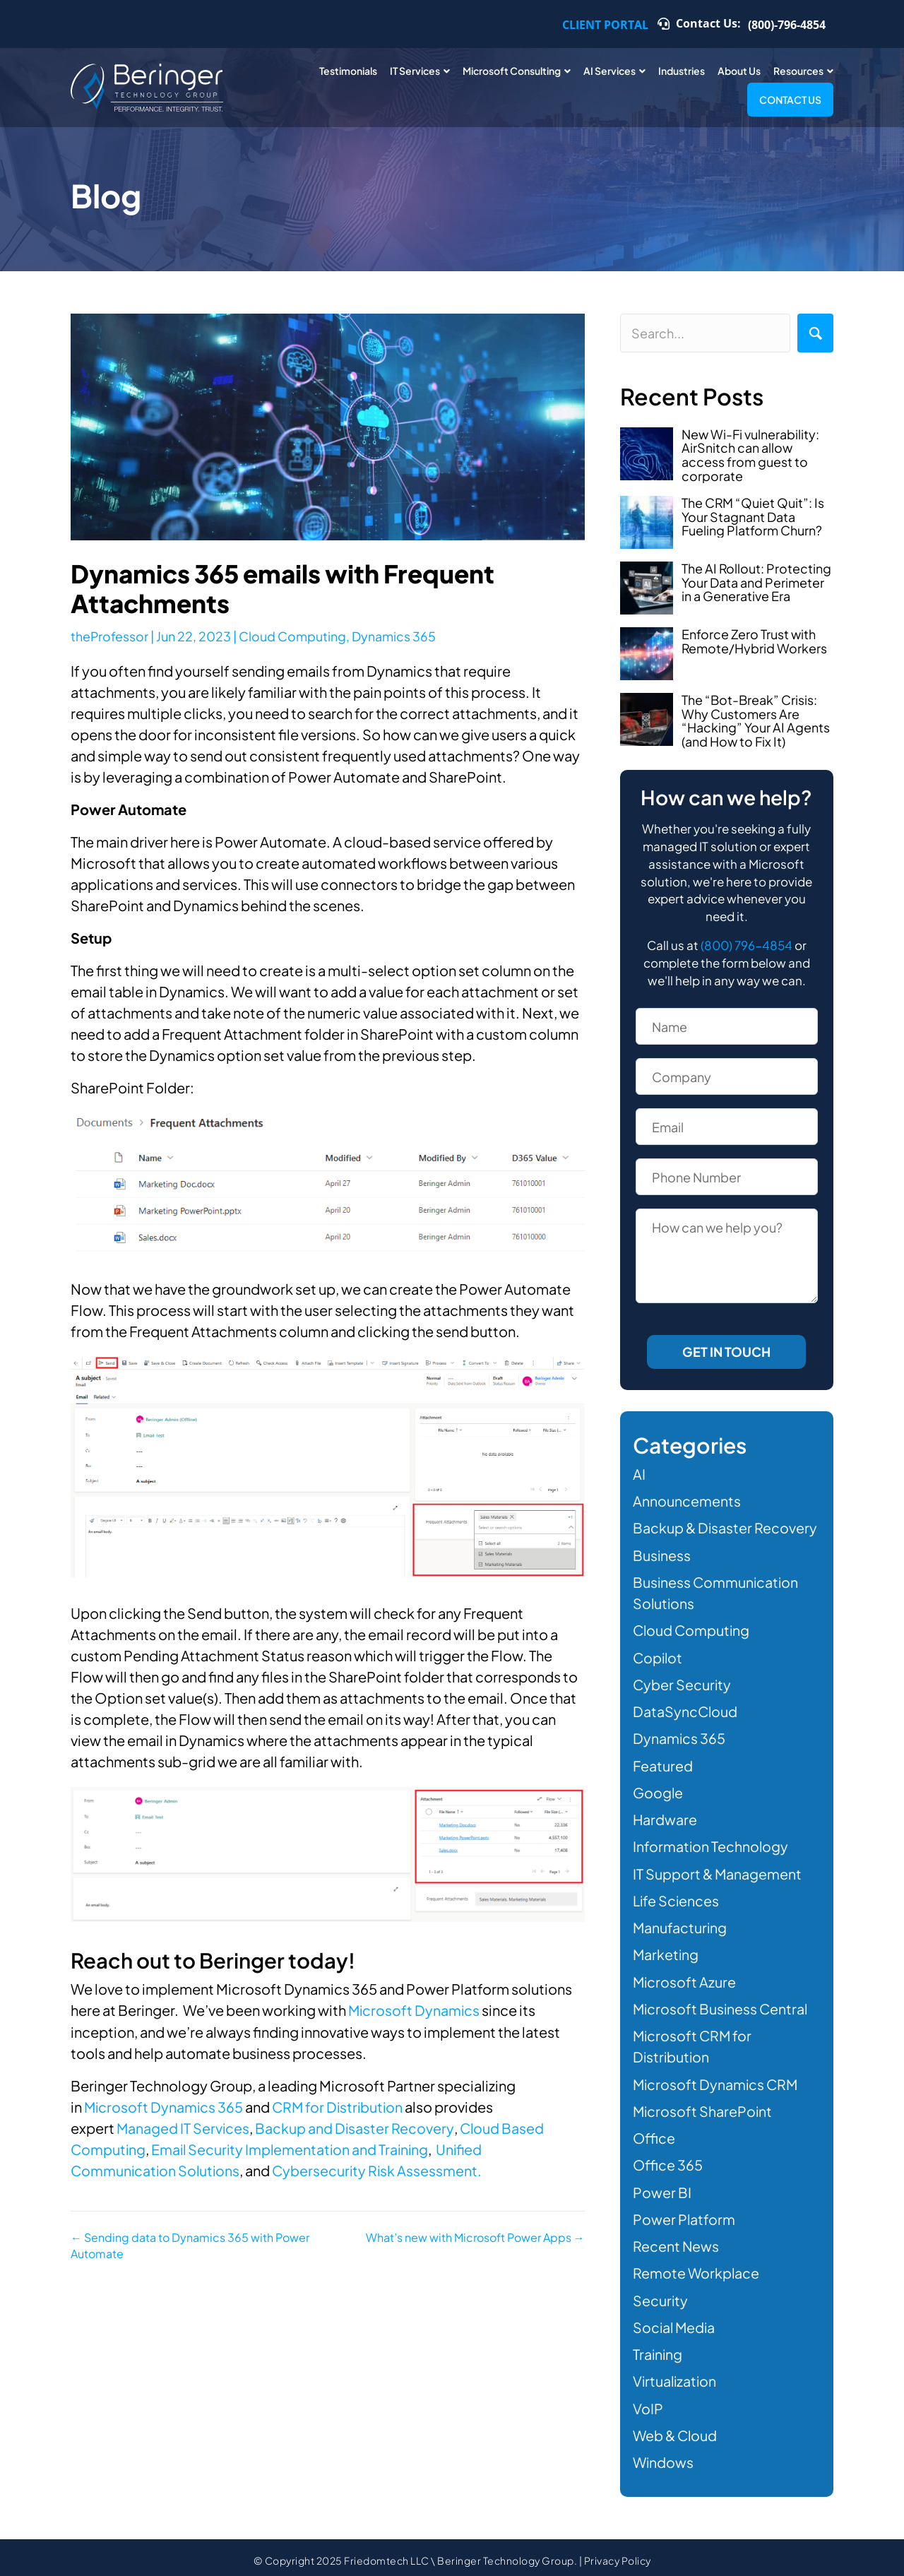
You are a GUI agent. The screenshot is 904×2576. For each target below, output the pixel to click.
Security (661, 2294)
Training (658, 2348)
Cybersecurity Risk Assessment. (380, 2169)
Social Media (675, 2321)
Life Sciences (677, 1897)
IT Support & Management (718, 1871)
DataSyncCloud (686, 1710)
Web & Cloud (676, 2429)
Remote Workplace (697, 2268)
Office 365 (668, 2160)
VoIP (648, 2402)
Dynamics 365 (394, 636)
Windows (664, 2455)
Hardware (665, 1817)
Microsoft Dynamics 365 (164, 2106)
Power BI (662, 2187)
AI (639, 1474)
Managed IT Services (184, 2127)
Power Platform (684, 2214)
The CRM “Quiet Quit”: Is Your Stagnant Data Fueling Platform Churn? (753, 516)
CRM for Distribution (341, 2106)
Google (658, 1790)
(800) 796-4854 (746, 945)
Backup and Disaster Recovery (356, 2127)
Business (662, 1554)
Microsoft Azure (685, 1978)
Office (654, 2133)
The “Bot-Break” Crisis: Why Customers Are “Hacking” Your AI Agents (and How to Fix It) (756, 720)
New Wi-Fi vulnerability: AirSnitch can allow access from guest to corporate (750, 455)
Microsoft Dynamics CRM (717, 2080)
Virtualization (676, 2375)
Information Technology (711, 1844)
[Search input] (705, 333)
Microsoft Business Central (722, 2005)
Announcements (687, 1500)
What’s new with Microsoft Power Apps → (475, 2235)
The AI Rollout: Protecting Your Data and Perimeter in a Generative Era (757, 582)
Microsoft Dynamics (415, 2010)
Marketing (666, 1951)
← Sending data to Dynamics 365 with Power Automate (190, 2244)
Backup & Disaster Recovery (726, 1527)
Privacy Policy (617, 2554)
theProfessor (110, 636)
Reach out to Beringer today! (216, 1960)
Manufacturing (680, 1924)
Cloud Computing (293, 636)
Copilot (658, 1656)
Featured (663, 1763)
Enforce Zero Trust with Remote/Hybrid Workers (755, 641)
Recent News (676, 2241)
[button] (815, 333)
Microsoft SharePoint (703, 2106)
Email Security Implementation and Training (292, 2148)
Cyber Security (682, 1683)
